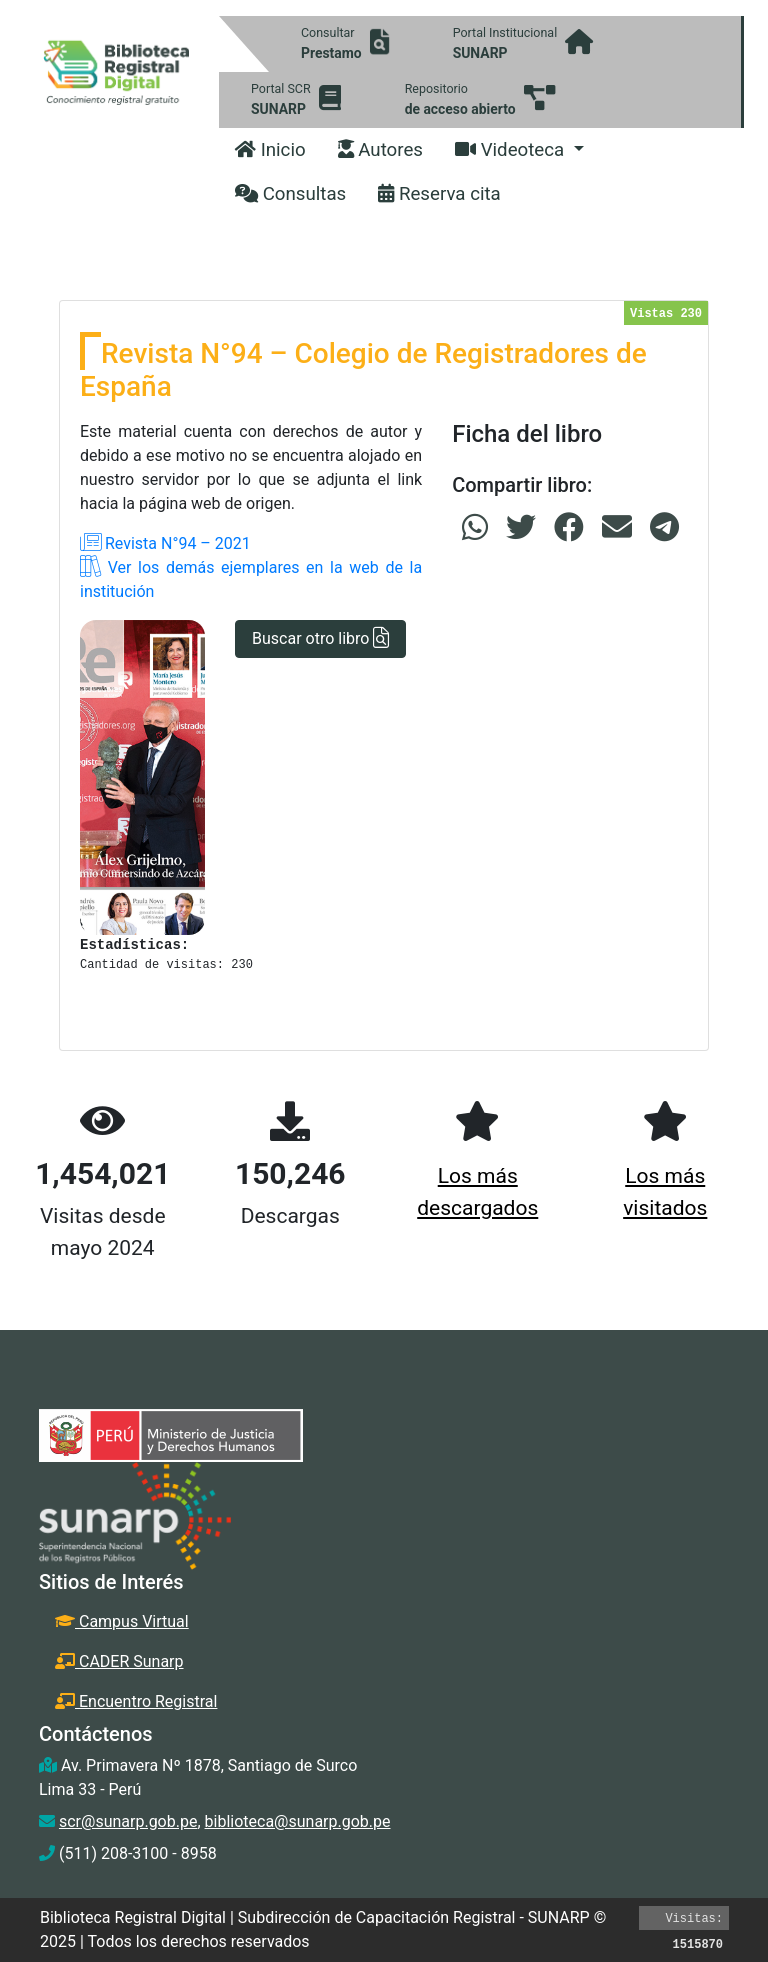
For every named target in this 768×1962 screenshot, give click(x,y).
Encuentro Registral (136, 1701)
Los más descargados (477, 1192)
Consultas (290, 194)
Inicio (270, 150)
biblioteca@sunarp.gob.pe (298, 1821)
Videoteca (512, 150)
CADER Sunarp (119, 1661)
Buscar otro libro (320, 638)
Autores (380, 150)
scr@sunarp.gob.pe (128, 1821)
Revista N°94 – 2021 (165, 543)
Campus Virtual (122, 1621)
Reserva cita (439, 194)
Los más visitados (665, 1192)
